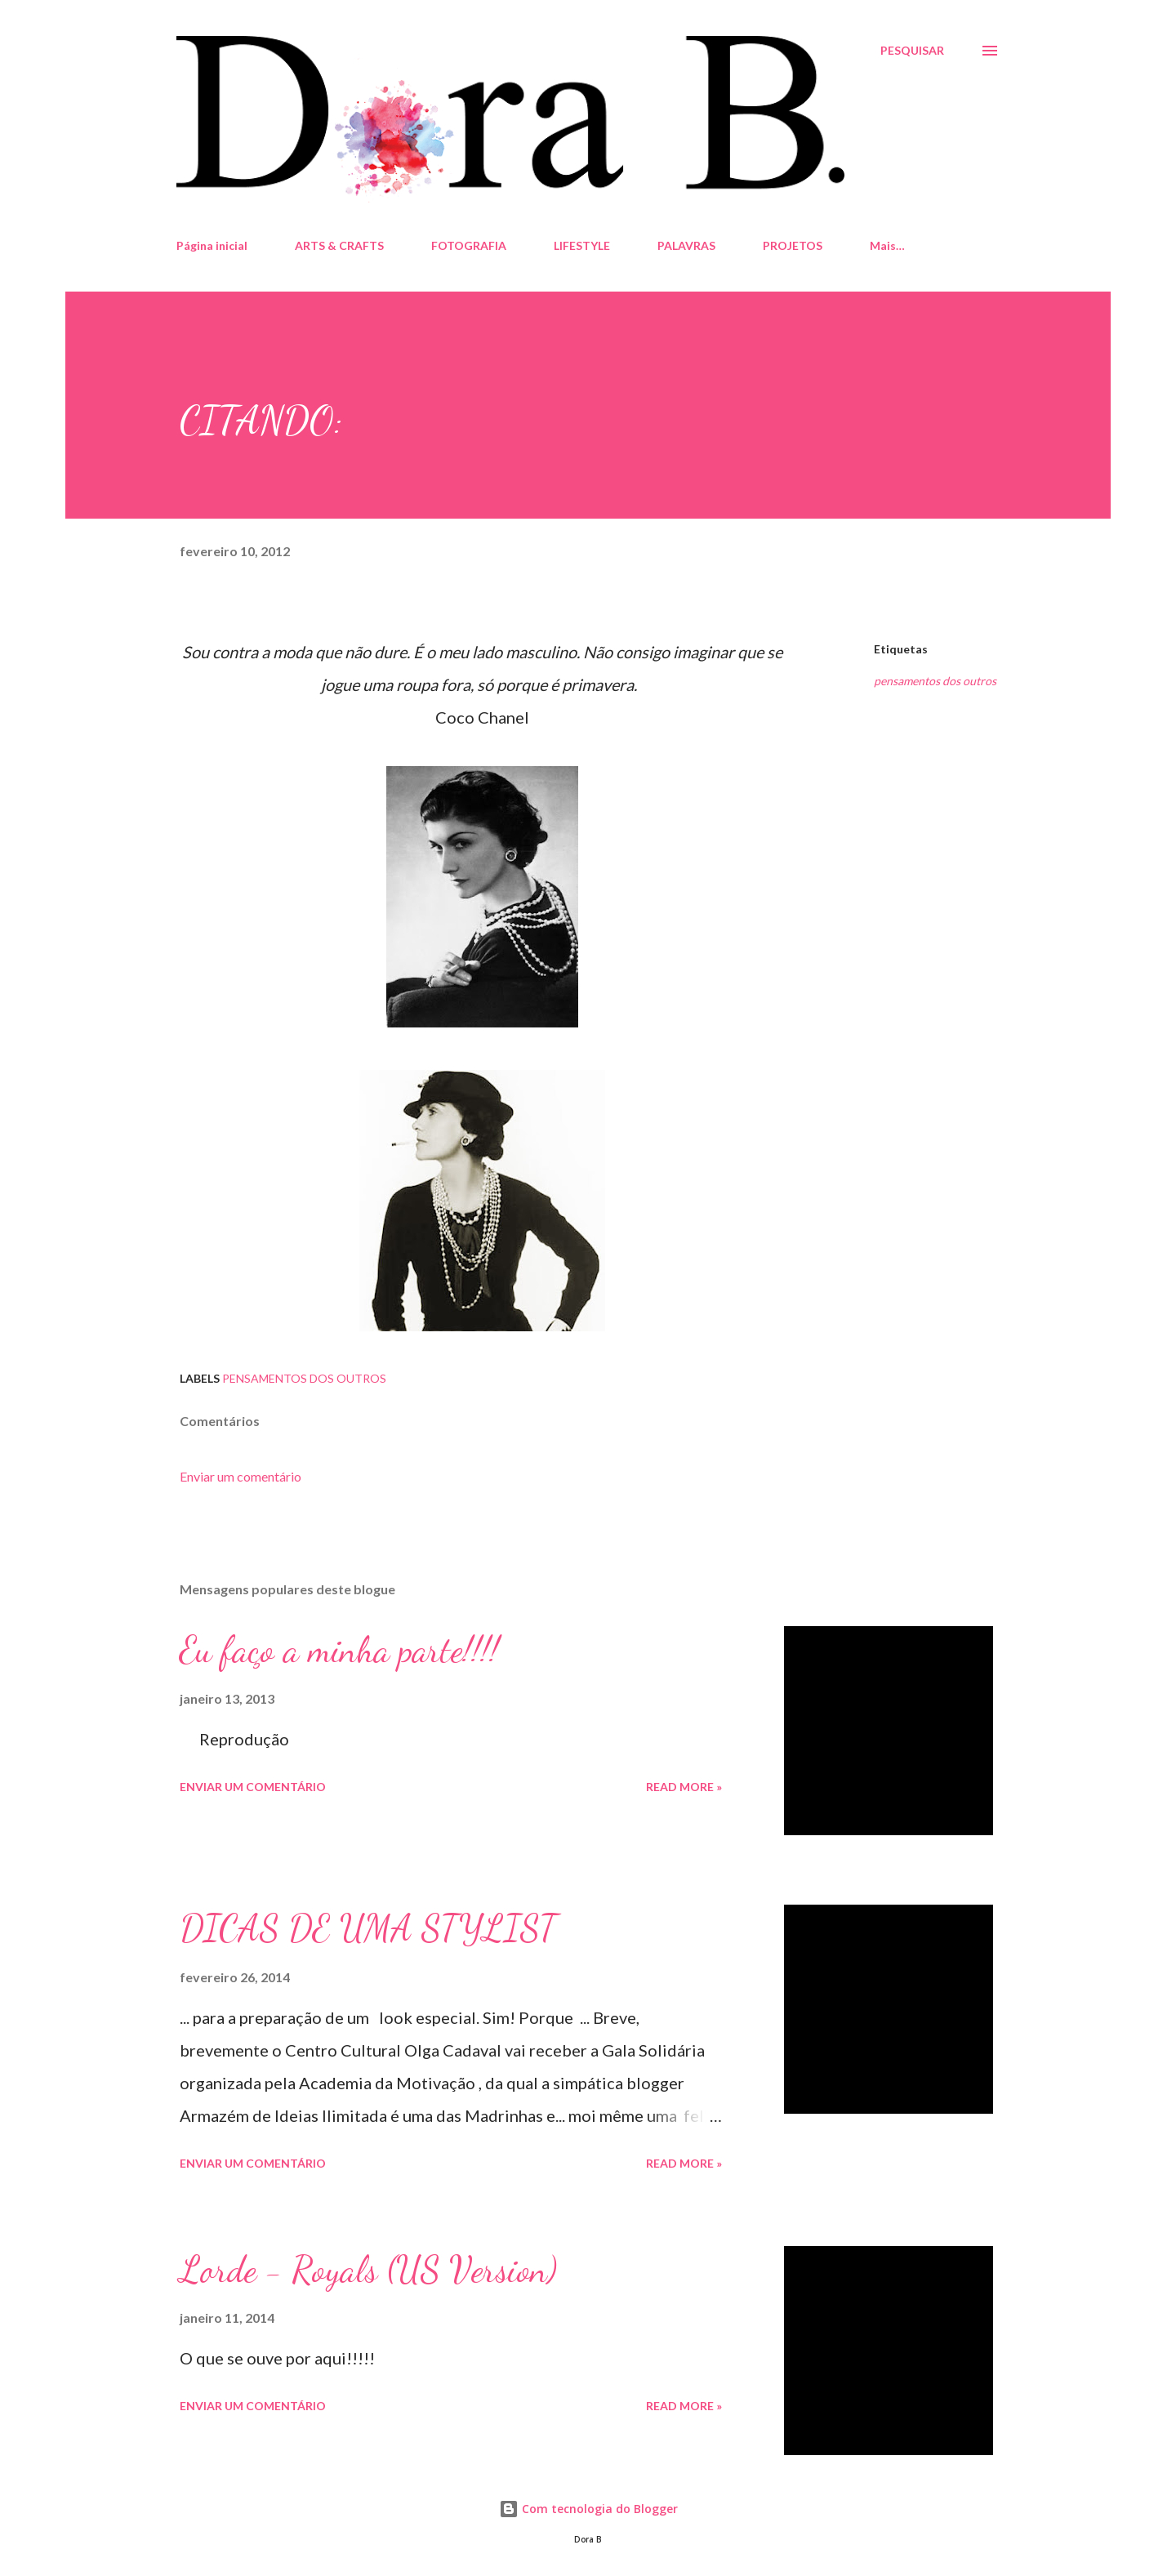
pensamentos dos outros (935, 681)
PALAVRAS (686, 245)
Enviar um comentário (240, 1476)
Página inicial (211, 245)
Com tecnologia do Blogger (588, 2508)
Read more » (684, 1787)
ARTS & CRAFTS (339, 245)
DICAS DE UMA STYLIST (368, 1928)
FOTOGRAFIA (468, 245)
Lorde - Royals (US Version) (368, 2269)
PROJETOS (792, 245)
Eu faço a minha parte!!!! (339, 1650)
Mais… (887, 245)
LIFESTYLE (582, 245)
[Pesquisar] (912, 50)
